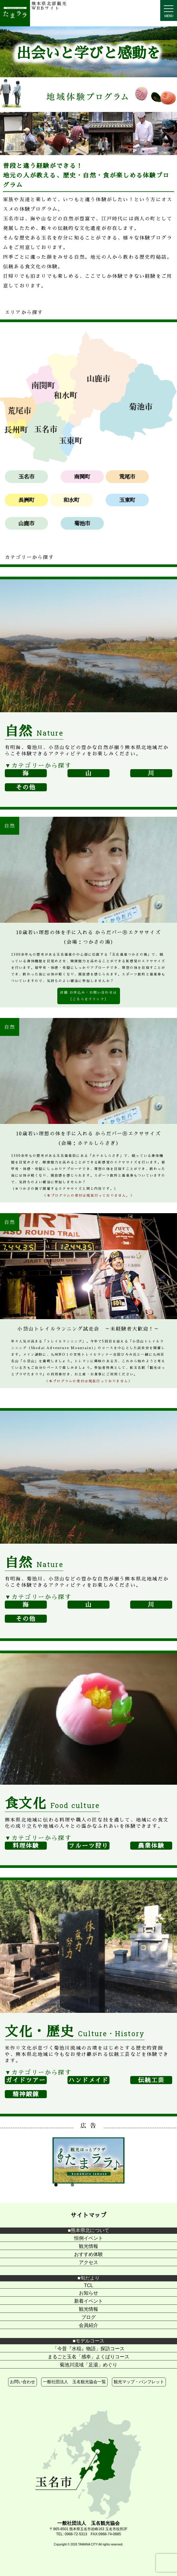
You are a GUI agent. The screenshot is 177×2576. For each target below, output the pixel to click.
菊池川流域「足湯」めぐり (88, 2364)
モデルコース (90, 2340)
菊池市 (82, 523)
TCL (88, 2285)
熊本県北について (90, 2230)
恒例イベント (88, 2238)
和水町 (71, 500)
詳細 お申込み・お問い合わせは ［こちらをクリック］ (88, 995)
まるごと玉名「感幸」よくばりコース (88, 2356)
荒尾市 (127, 476)
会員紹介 (88, 2325)
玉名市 (26, 476)
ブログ (88, 2317)
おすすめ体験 (88, 2254)
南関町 (82, 476)
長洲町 (26, 500)
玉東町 (127, 500)
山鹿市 (26, 523)
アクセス (88, 2262)
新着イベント (88, 2301)
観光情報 (88, 2246)
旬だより (90, 2277)
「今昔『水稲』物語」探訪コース (88, 2348)
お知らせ (88, 2292)
